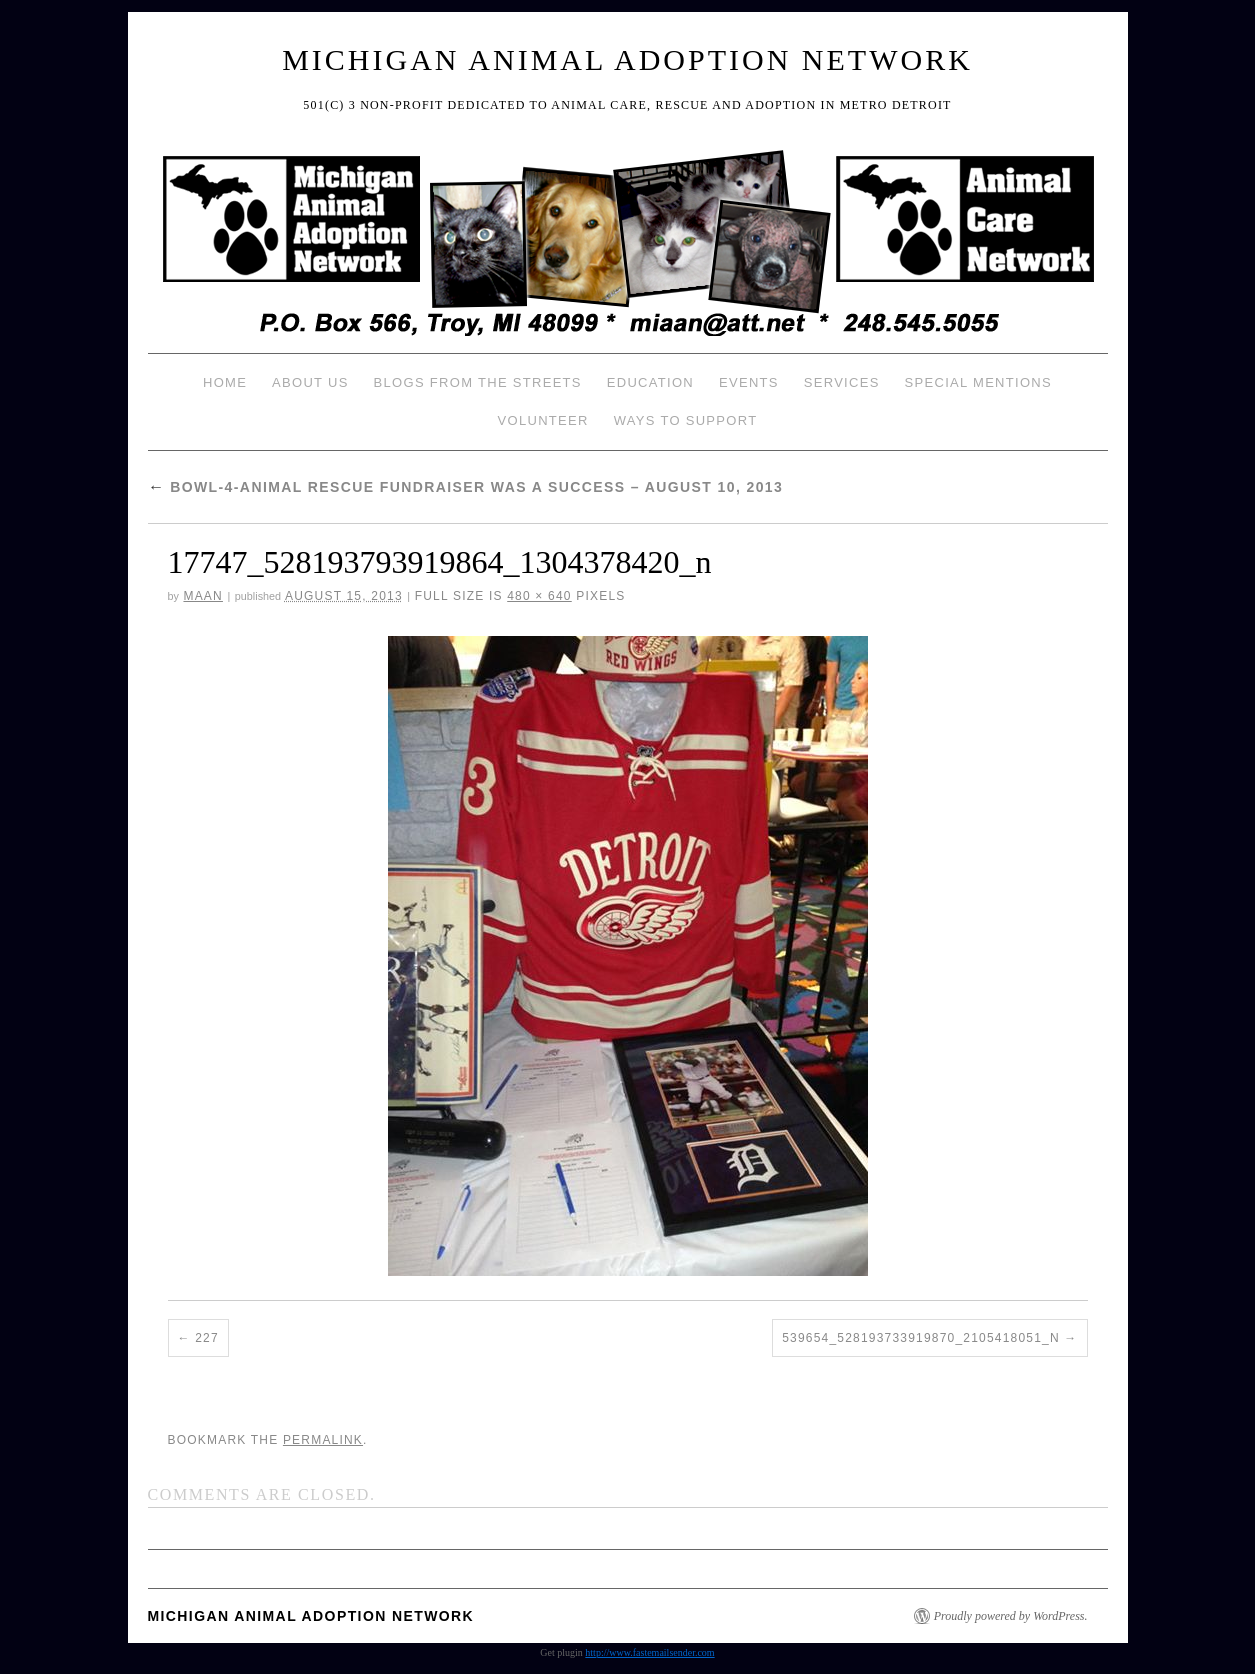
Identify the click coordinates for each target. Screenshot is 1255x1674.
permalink (323, 1440)
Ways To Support (686, 420)
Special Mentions (978, 382)
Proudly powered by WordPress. (1011, 1616)
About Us (310, 382)
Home (225, 382)
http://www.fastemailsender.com (649, 1652)
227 (207, 1338)
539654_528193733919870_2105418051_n (921, 1338)
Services (842, 382)
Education (650, 382)
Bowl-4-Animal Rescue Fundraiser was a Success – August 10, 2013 (466, 487)
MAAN (202, 596)
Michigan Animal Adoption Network (627, 59)
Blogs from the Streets (478, 382)
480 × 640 (539, 596)
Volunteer (543, 420)
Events (749, 382)
